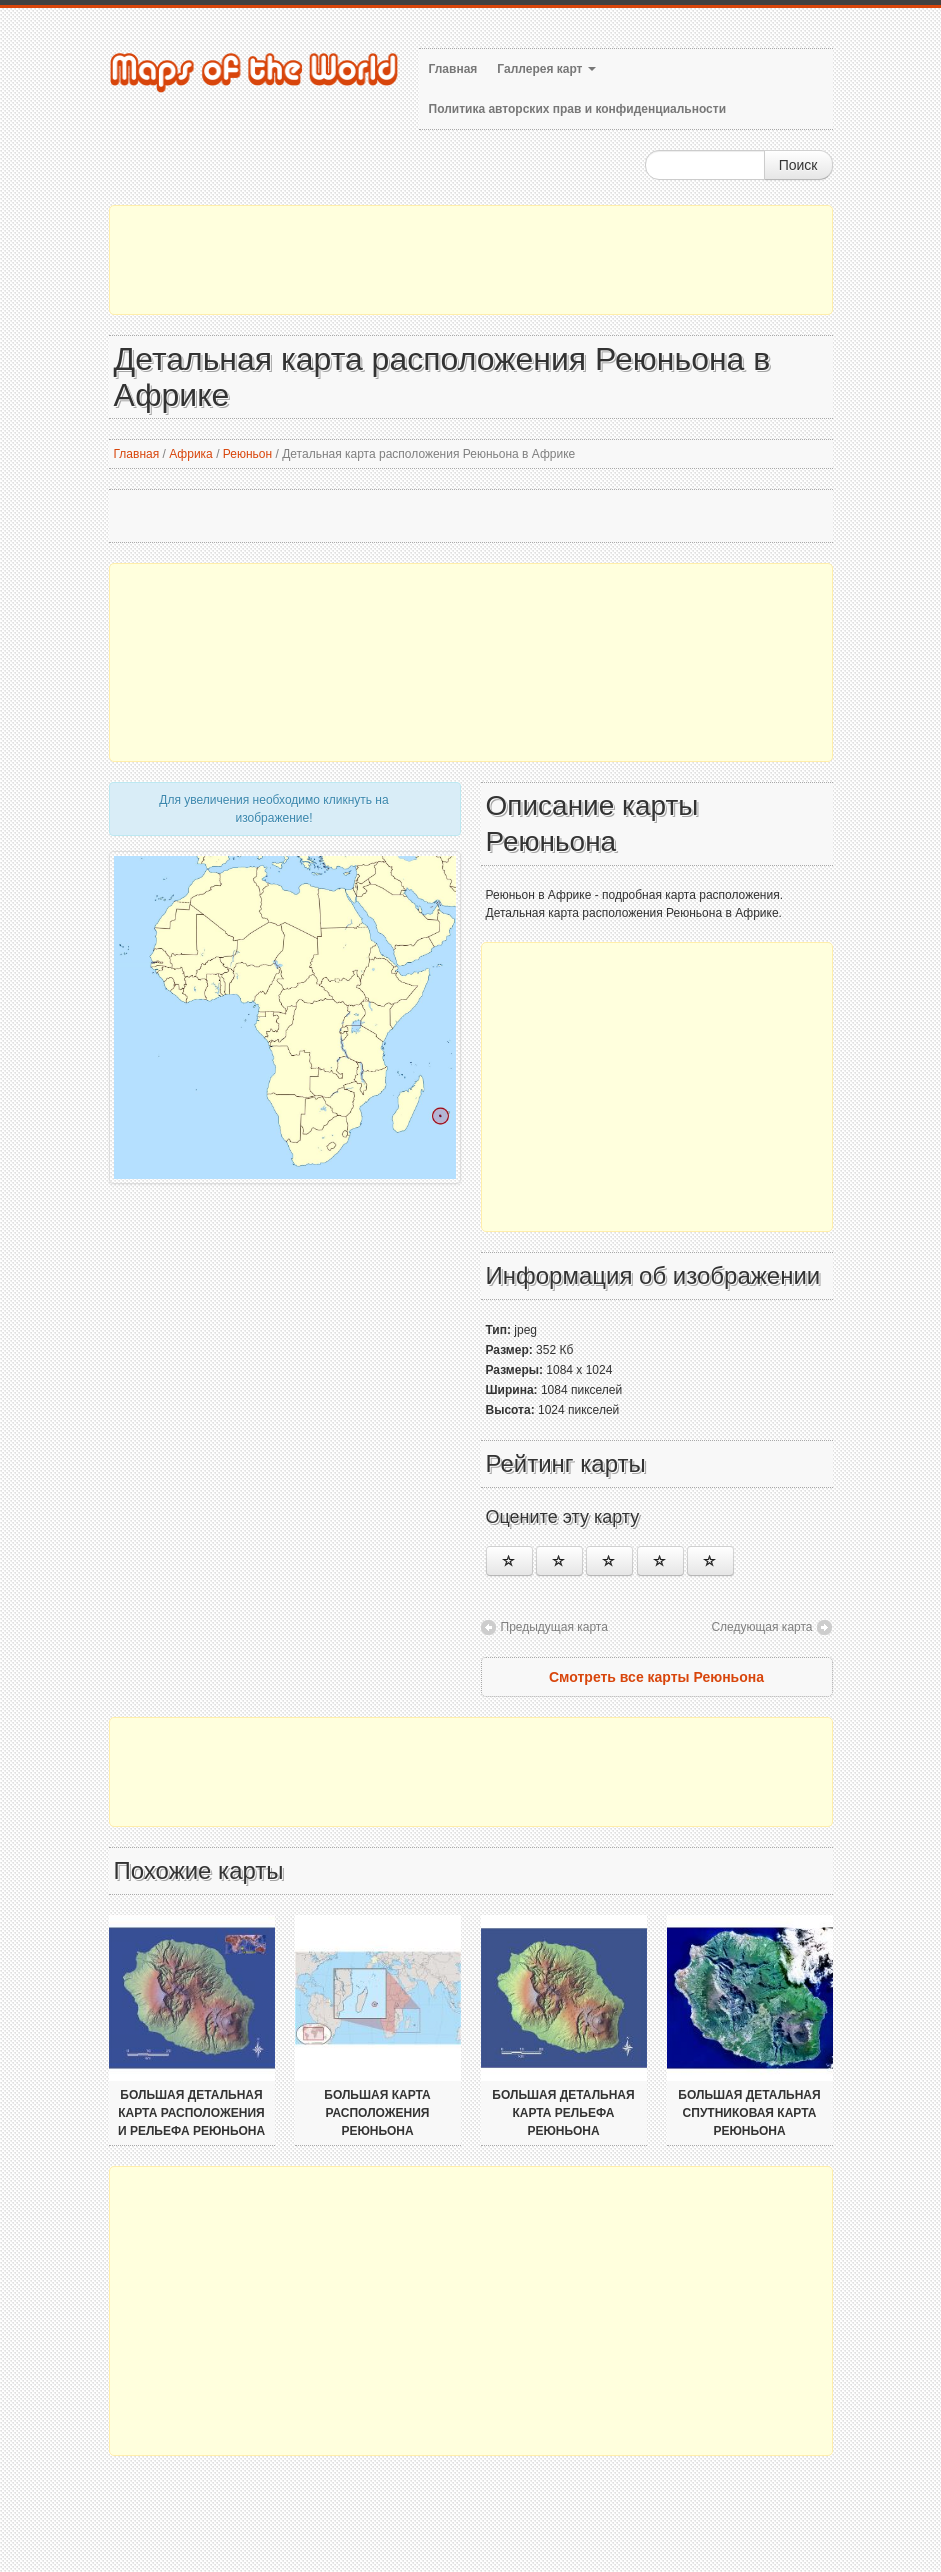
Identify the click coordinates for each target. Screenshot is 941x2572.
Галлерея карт (546, 69)
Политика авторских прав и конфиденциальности (578, 109)
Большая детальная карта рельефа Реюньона (563, 2113)
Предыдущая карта (554, 1627)
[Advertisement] (471, 260)
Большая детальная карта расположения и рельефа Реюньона (191, 2113)
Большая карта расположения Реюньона (377, 2113)
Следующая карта (761, 1627)
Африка (191, 454)
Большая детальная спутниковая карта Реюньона (749, 2113)
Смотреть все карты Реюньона (656, 1677)
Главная (453, 69)
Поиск (798, 165)
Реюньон (247, 454)
